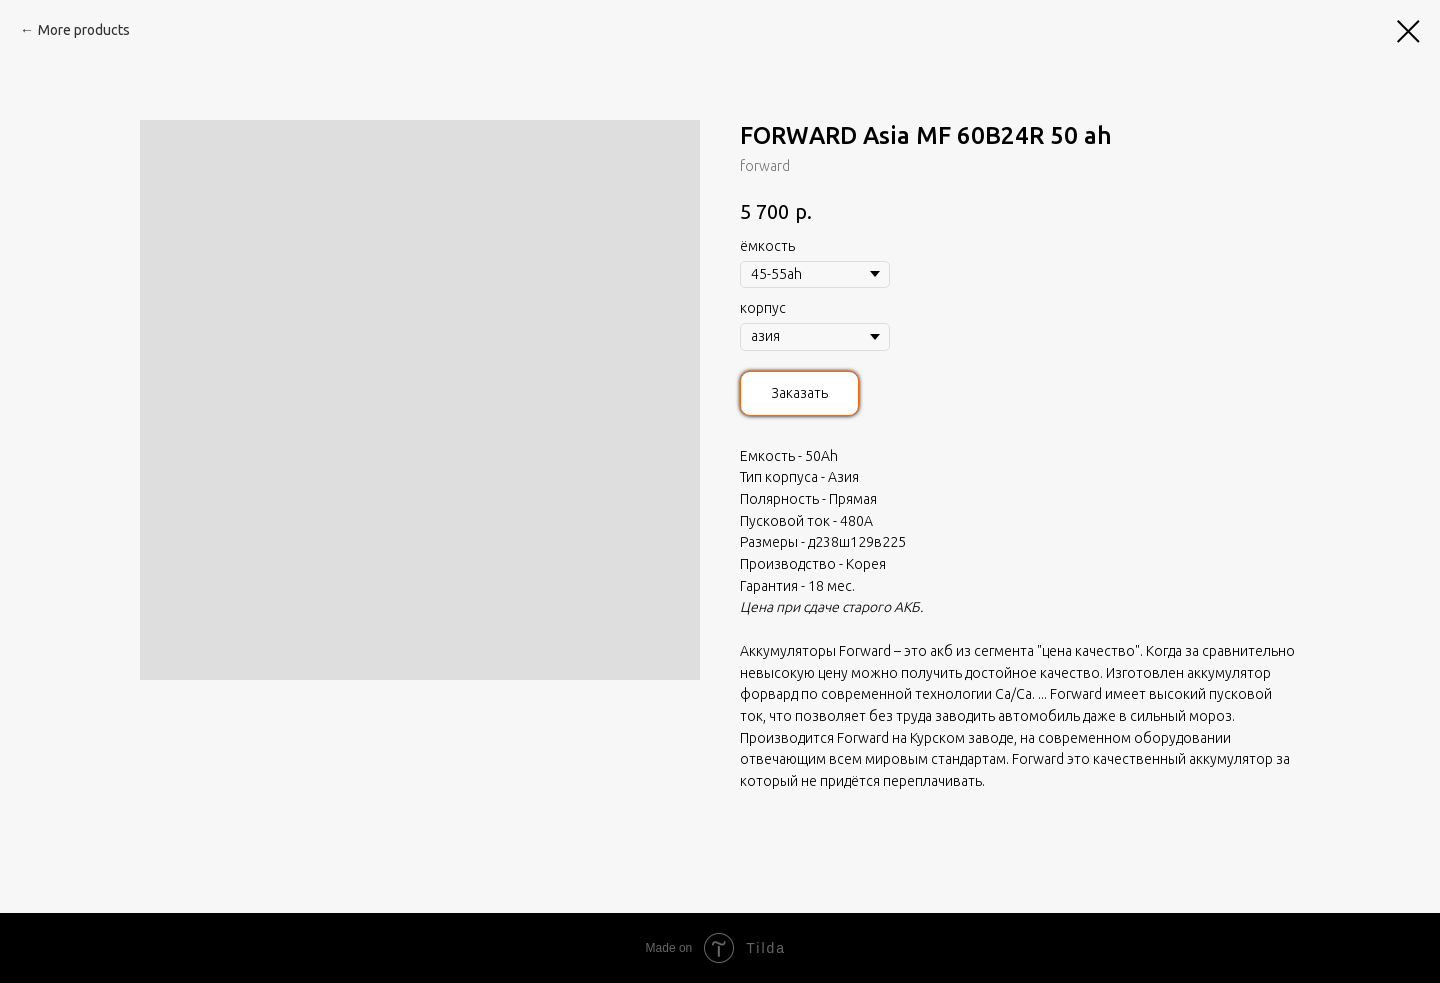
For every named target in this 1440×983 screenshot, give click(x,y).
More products (84, 30)
